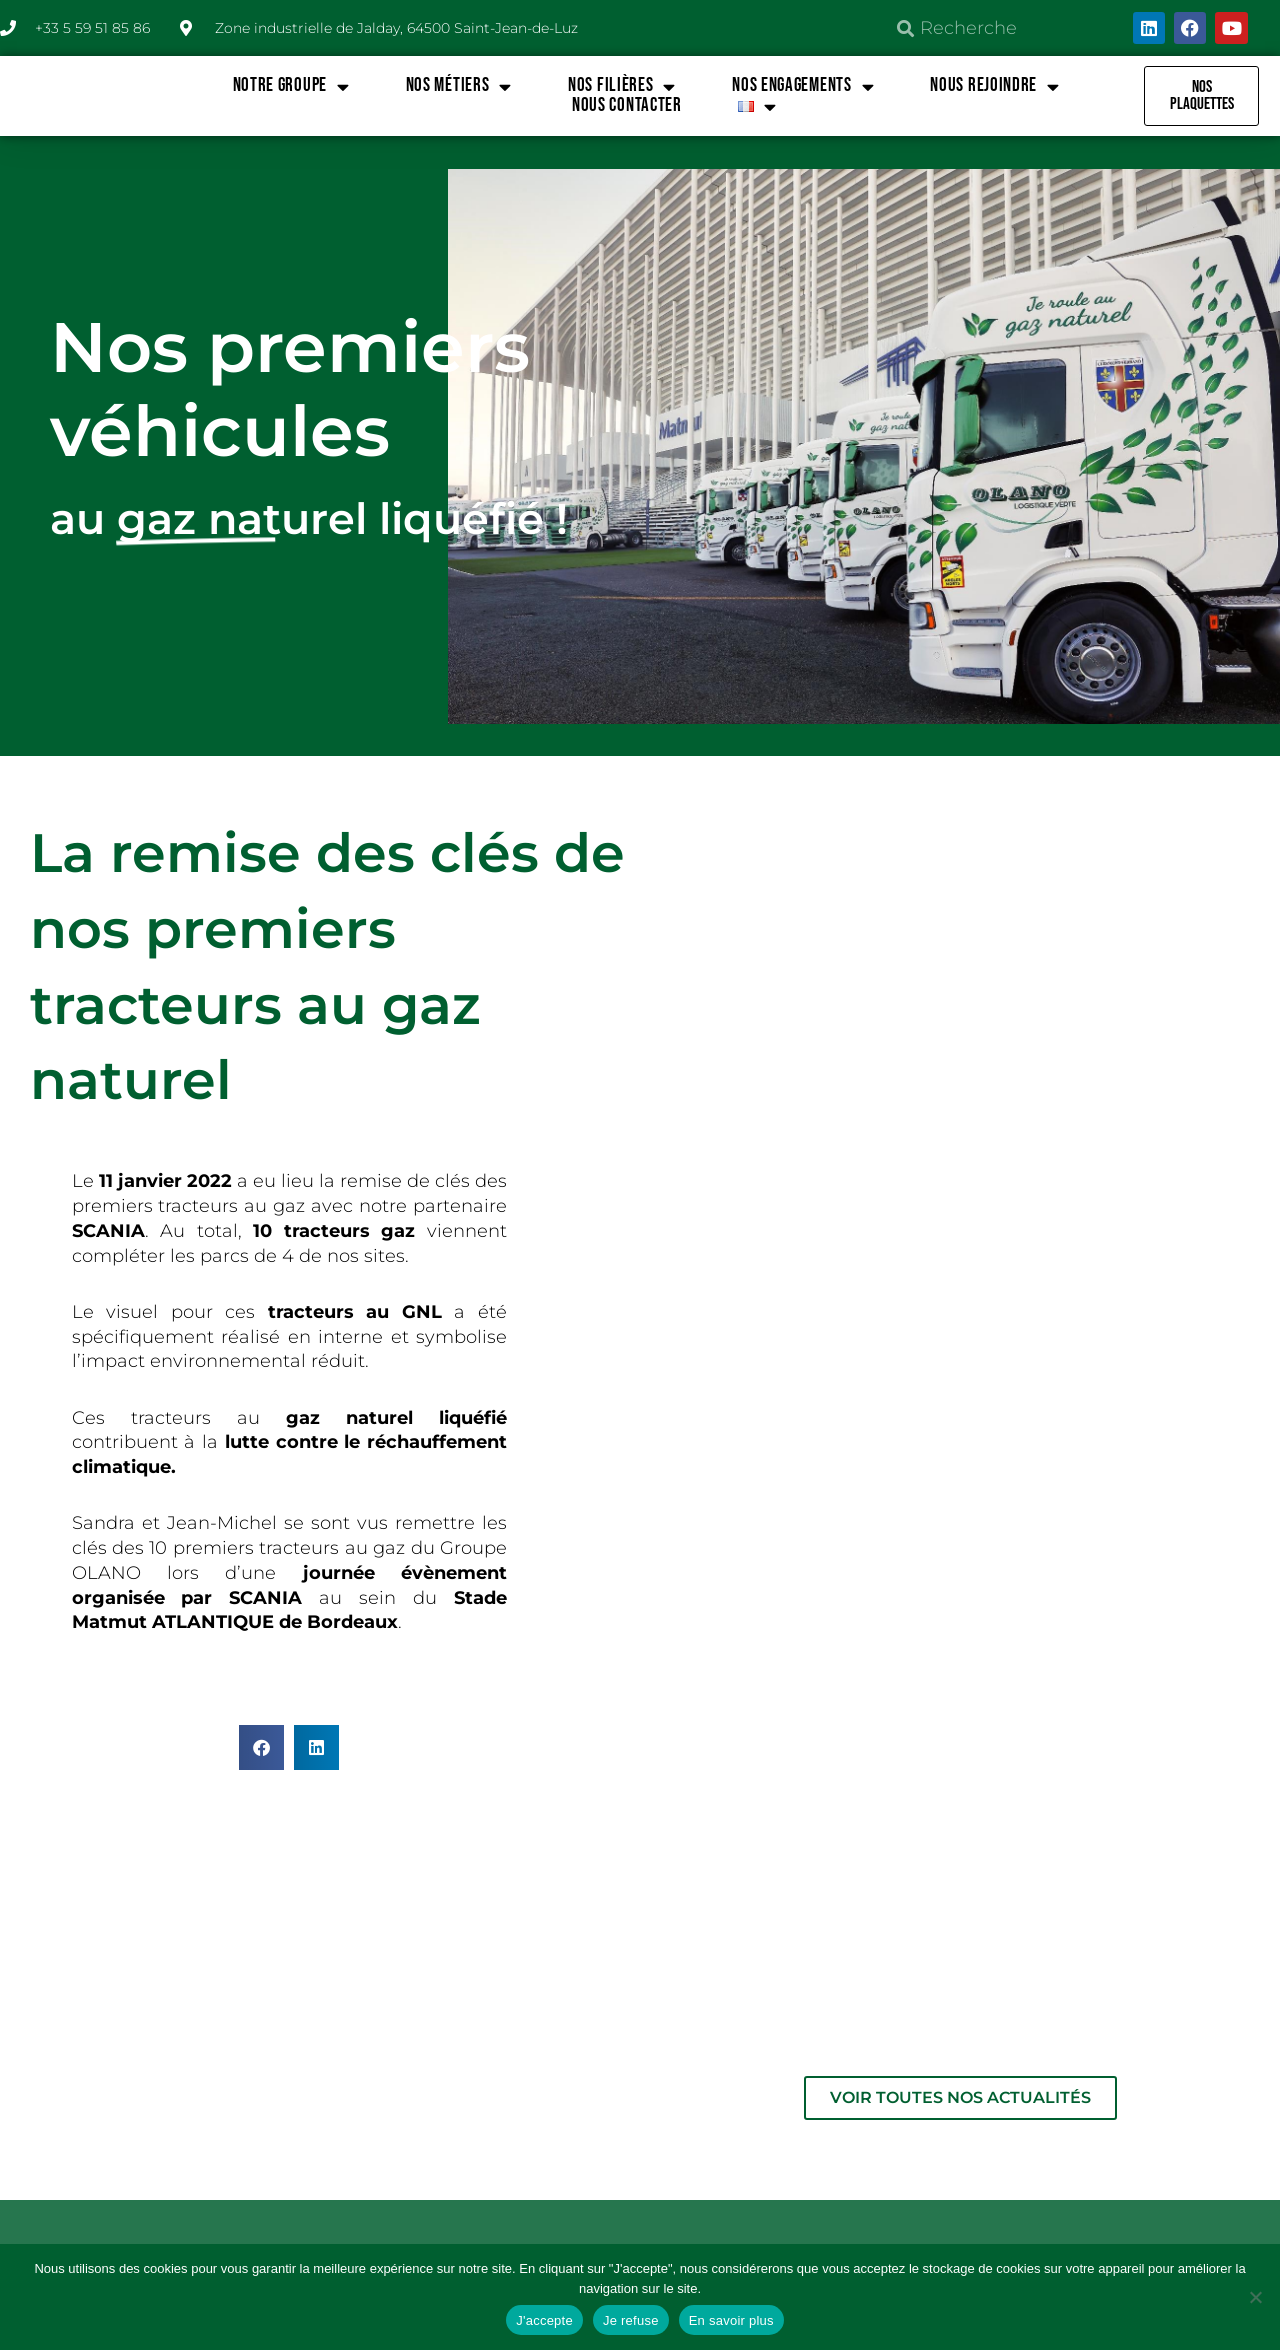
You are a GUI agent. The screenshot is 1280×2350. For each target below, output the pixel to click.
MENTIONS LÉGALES (803, 2011)
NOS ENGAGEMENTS (803, 86)
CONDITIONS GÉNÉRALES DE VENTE (1119, 2022)
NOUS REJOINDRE (995, 86)
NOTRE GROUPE (291, 86)
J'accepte (544, 2320)
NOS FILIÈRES (622, 86)
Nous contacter (627, 106)
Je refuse (631, 2320)
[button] (261, 1747)
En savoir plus (731, 2320)
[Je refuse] (1255, 2297)
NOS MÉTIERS (459, 86)
